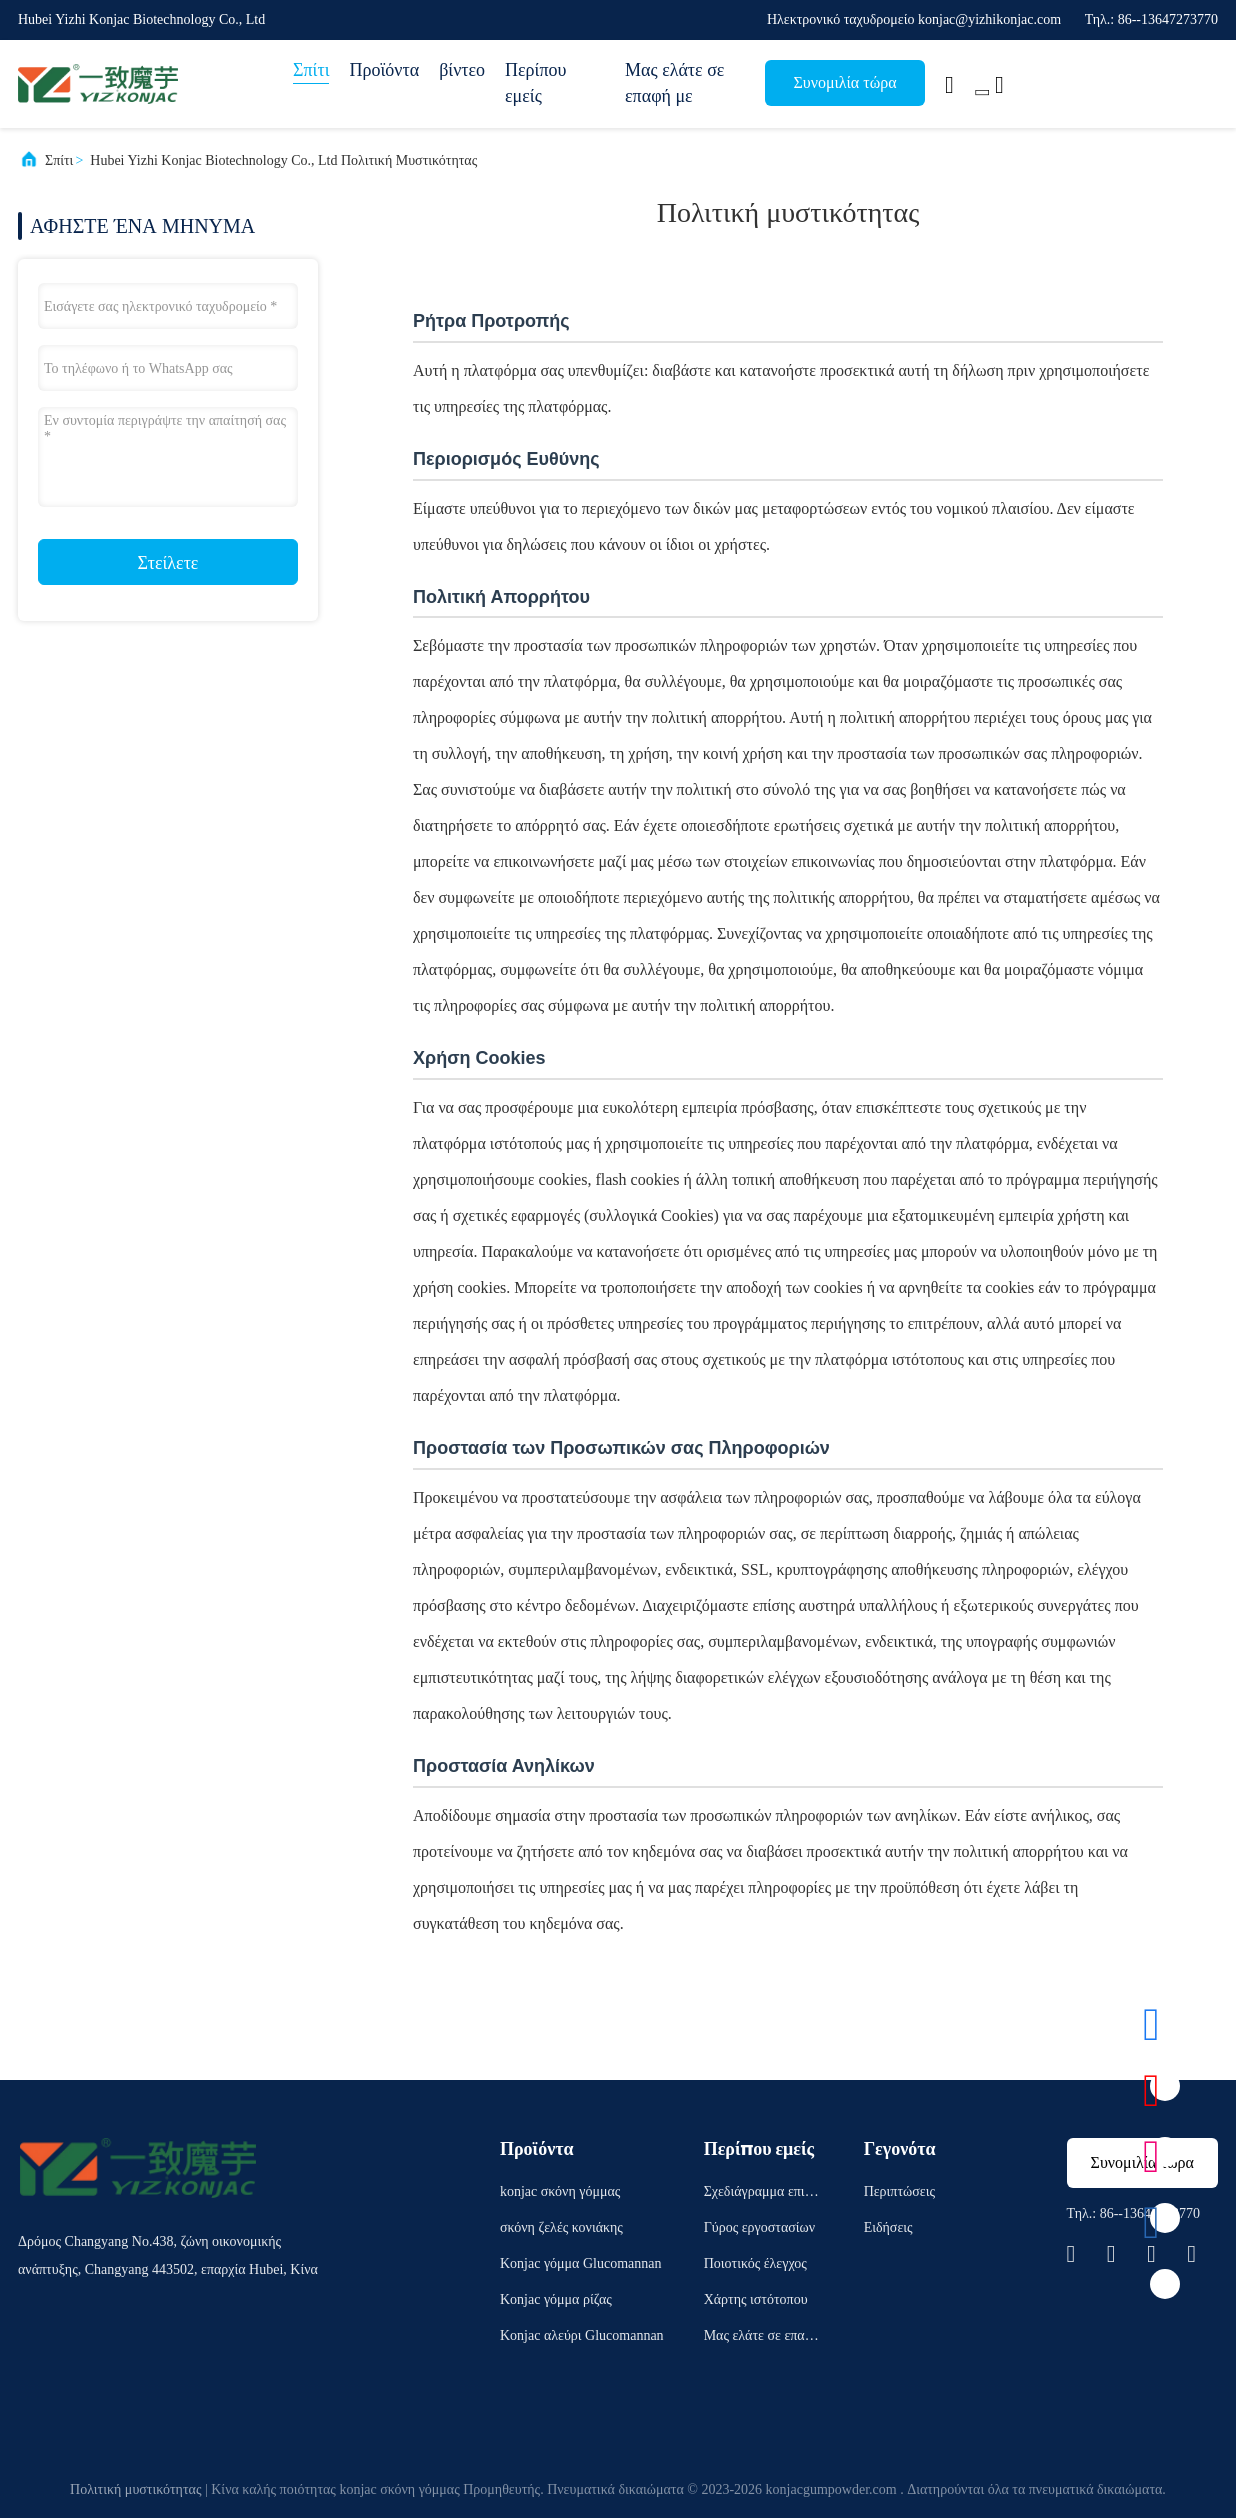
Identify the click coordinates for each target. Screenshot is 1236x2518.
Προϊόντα (384, 70)
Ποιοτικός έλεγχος (755, 2263)
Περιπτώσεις (899, 2191)
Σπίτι (311, 70)
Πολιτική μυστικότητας (135, 2489)
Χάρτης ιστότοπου (756, 2299)
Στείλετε (168, 563)
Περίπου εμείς (535, 83)
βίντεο (462, 70)
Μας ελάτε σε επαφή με (674, 83)
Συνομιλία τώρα (844, 82)
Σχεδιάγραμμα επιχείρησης (762, 2194)
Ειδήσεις (888, 2227)
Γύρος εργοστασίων (759, 2227)
